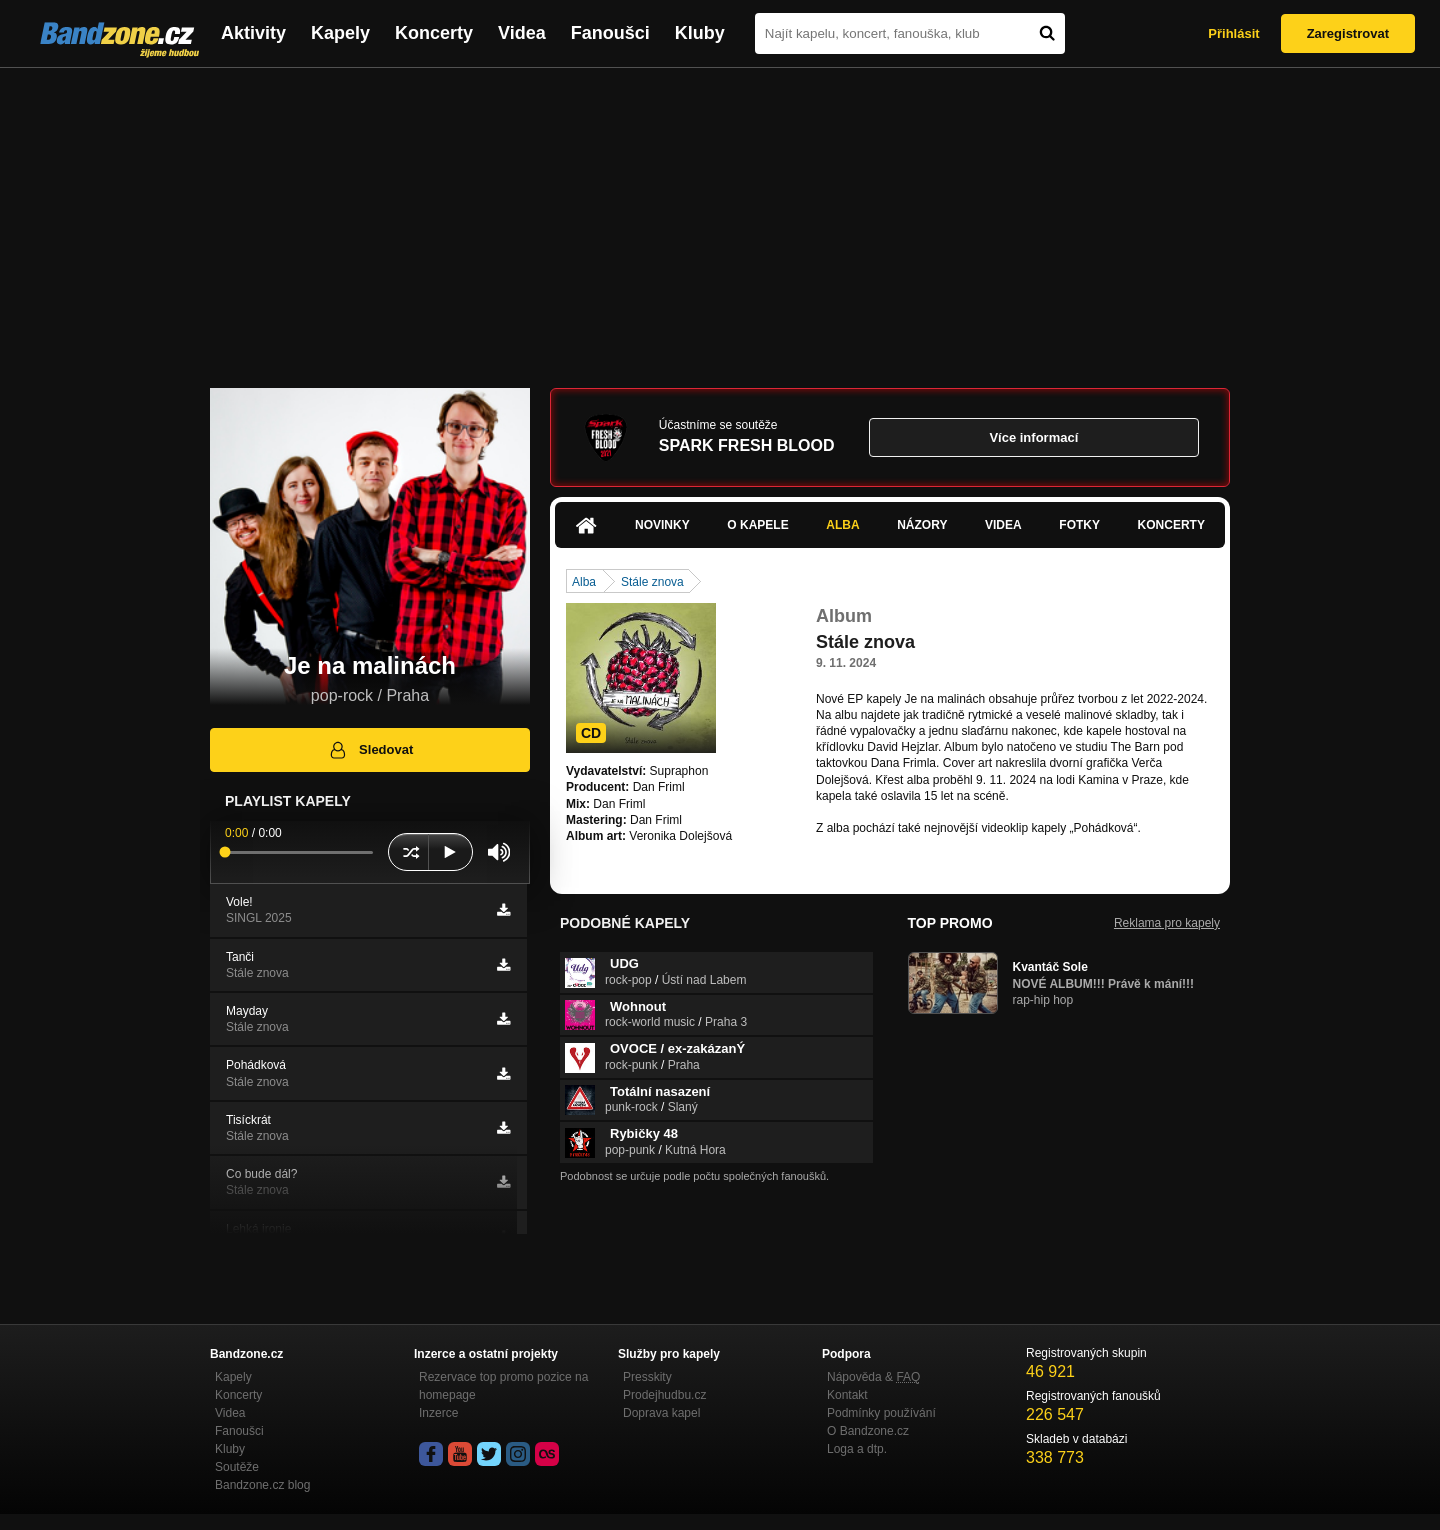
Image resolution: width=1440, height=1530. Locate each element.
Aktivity (253, 33)
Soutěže (237, 1467)
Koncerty (434, 33)
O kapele (757, 525)
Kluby (700, 33)
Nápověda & (873, 1377)
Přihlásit (1233, 33)
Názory (922, 525)
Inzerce (438, 1413)
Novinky (662, 525)
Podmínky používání (881, 1413)
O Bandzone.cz (868, 1431)
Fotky (1079, 525)
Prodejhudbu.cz (664, 1395)
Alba (842, 525)
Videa (522, 33)
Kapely (340, 33)
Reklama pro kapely (1167, 923)
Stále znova (652, 582)
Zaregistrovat (1348, 33)
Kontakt (847, 1395)
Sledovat (370, 750)
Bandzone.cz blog (262, 1485)
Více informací (1033, 437)
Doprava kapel (661, 1413)
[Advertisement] (720, 218)
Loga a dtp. (857, 1449)
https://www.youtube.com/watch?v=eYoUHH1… (942, 844)
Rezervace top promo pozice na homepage (503, 1386)
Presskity (647, 1377)
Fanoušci (610, 33)
